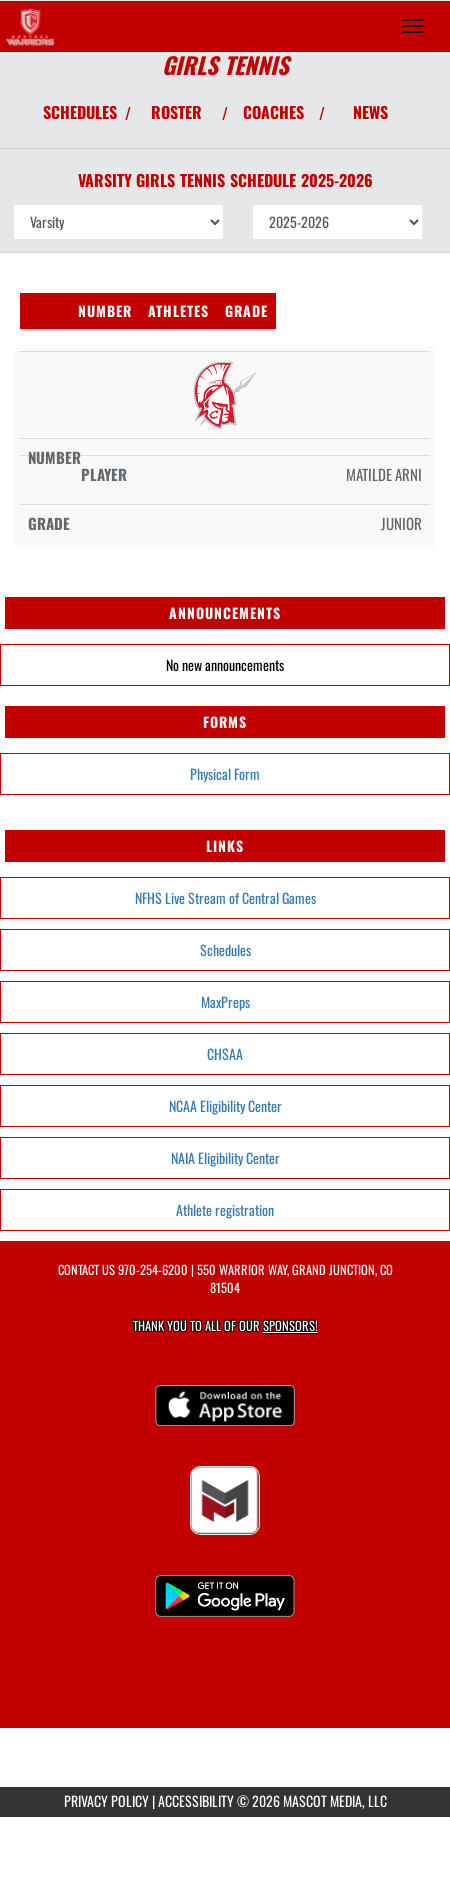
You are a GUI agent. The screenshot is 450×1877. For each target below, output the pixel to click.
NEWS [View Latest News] (370, 112)
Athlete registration (225, 1209)
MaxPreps (225, 1001)
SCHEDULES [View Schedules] (80, 112)
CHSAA (225, 1053)
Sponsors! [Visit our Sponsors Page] (290, 1325)
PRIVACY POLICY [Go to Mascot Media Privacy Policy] (106, 1800)
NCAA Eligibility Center (225, 1105)
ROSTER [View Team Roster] (176, 112)
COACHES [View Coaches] (273, 112)
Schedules (225, 949)
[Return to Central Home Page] (30, 26)
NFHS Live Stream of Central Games (225, 897)
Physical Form (225, 773)
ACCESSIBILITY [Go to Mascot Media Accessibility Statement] (196, 1800)
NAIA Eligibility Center (225, 1157)
